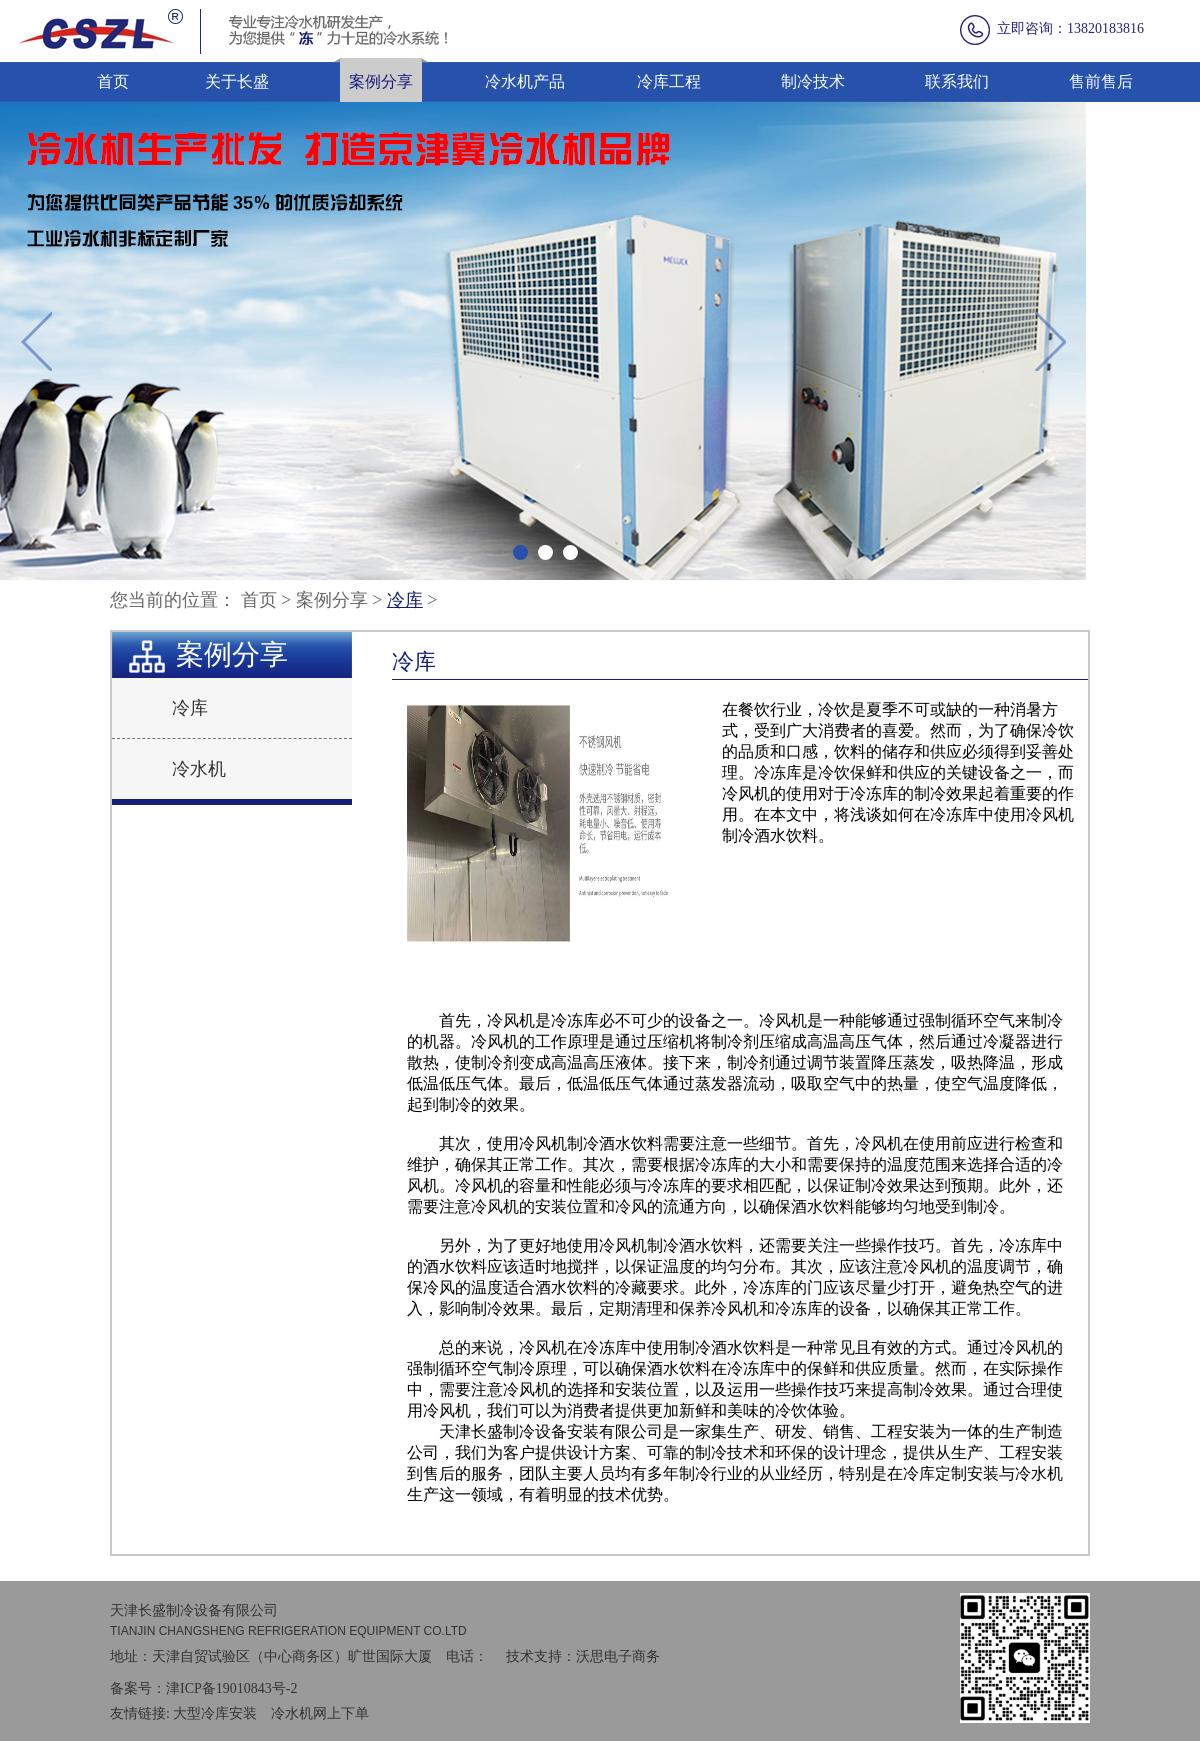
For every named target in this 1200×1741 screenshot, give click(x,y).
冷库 (405, 600)
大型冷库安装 (215, 1713)
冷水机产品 (525, 81)
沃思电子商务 (618, 1656)
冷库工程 (669, 81)
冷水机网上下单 (320, 1713)
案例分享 (381, 81)
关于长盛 (237, 81)
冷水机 (199, 769)
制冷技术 (813, 81)
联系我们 (957, 81)
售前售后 (1101, 81)
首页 (113, 81)
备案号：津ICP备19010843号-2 (203, 1688)
